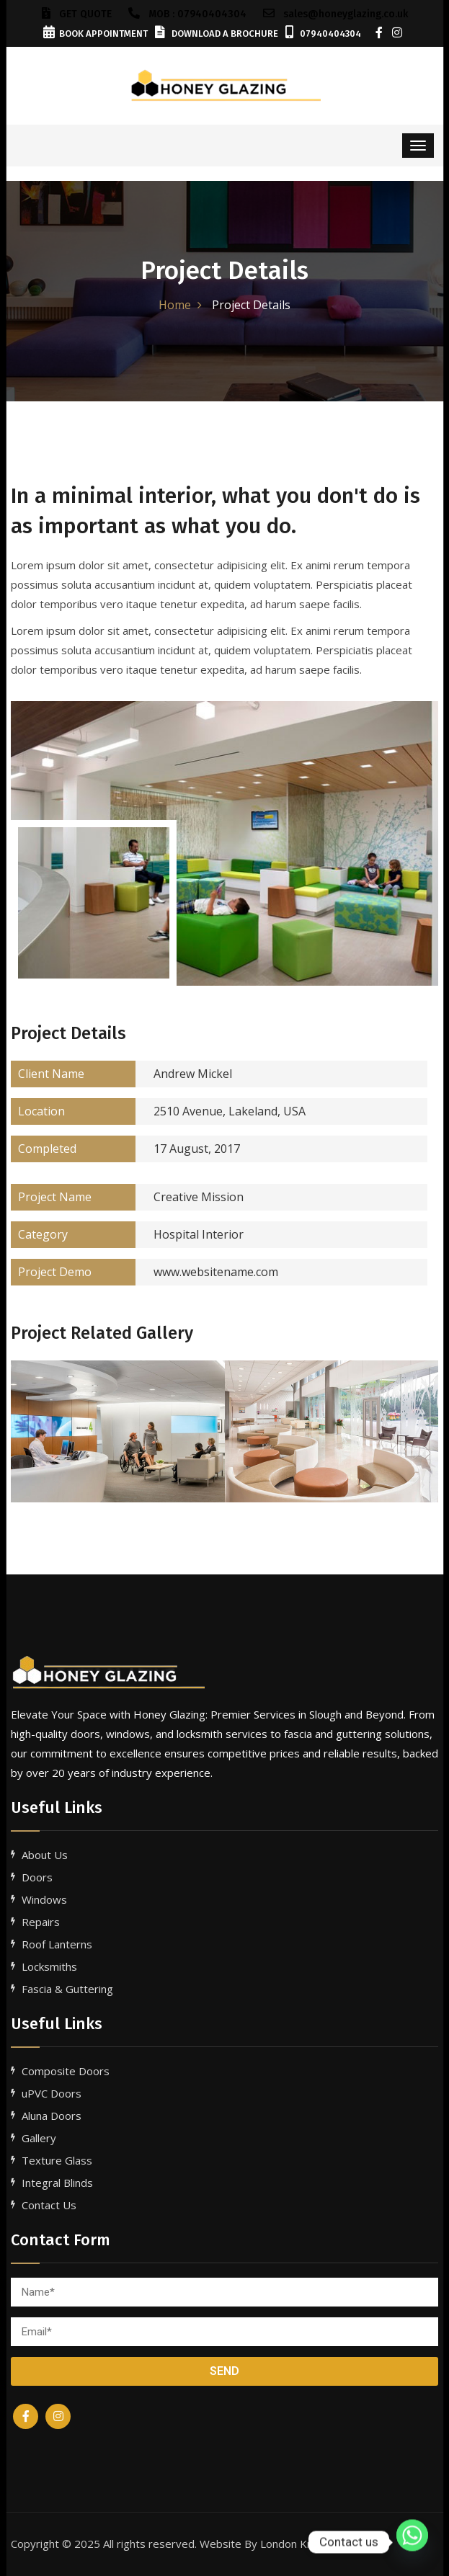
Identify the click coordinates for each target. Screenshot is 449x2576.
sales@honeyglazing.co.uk (335, 14)
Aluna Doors (51, 2115)
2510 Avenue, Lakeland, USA (158, 1111)
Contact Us (49, 2205)
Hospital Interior (127, 1234)
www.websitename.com (144, 1272)
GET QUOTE (77, 14)
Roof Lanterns (57, 1944)
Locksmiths (49, 1966)
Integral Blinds (57, 2182)
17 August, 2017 (125, 1149)
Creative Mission (127, 1197)
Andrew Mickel (121, 1074)
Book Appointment (95, 33)
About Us (45, 1855)
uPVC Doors (51, 2093)
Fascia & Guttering (67, 1989)
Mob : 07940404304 (187, 14)
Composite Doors (66, 2071)
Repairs (41, 1922)
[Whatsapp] (412, 2542)
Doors (37, 1877)
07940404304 (323, 33)
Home (175, 305)
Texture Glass (57, 2160)
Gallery (39, 2138)
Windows (44, 1899)
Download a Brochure (216, 33)
